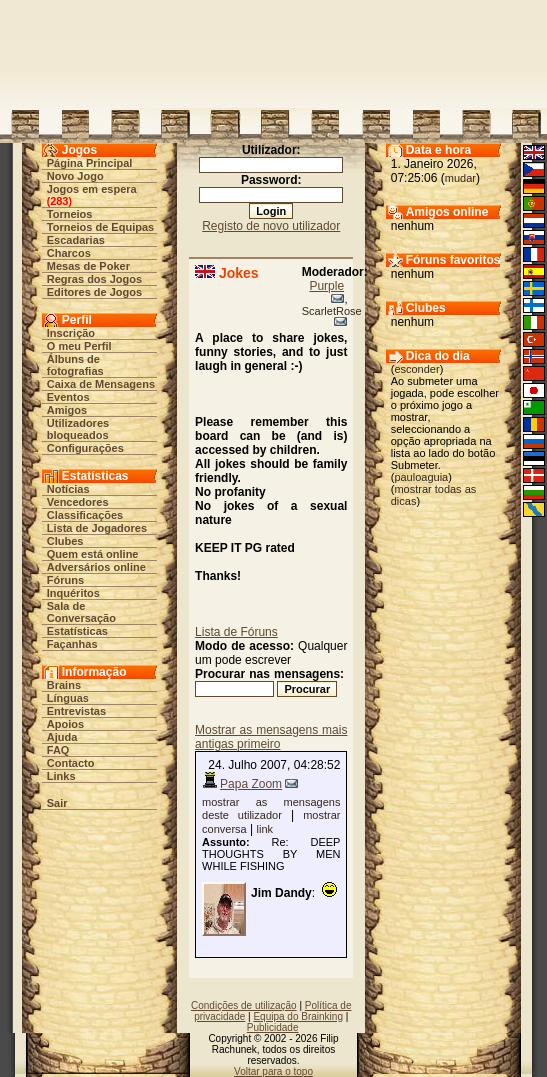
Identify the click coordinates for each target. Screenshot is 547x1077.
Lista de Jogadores (97, 528)
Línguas (68, 698)
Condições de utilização (244, 1005)
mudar (460, 178)
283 (59, 201)
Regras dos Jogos (94, 279)
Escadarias (76, 240)
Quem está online (93, 554)
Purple (326, 286)
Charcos (69, 253)
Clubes (65, 541)
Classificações (85, 515)
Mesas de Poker (88, 266)
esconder (416, 369)
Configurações (85, 448)
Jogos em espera (92, 189)
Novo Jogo (75, 176)
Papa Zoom (251, 784)
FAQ (58, 750)
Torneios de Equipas (100, 227)
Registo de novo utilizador (271, 226)
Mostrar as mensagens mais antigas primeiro (271, 737)
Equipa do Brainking (298, 1016)
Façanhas (72, 644)
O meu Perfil (79, 346)
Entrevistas (76, 711)
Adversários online (96, 567)
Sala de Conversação (81, 612)
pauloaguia (421, 477)
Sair (57, 803)
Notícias (68, 489)
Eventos (68, 397)
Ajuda (62, 737)
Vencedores (78, 502)
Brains (64, 685)
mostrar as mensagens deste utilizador (271, 808)
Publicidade (273, 1027)
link (265, 829)
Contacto (71, 763)
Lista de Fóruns (236, 632)
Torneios (70, 214)
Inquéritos (73, 593)
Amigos (67, 410)
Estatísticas (77, 631)
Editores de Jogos (94, 292)
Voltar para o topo (273, 1071)
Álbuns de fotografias (75, 365)
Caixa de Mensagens (101, 384)
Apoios (65, 724)
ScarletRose (332, 311)
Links (61, 776)
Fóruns (65, 580)
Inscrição (71, 333)
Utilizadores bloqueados (78, 429)
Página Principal (90, 163)
